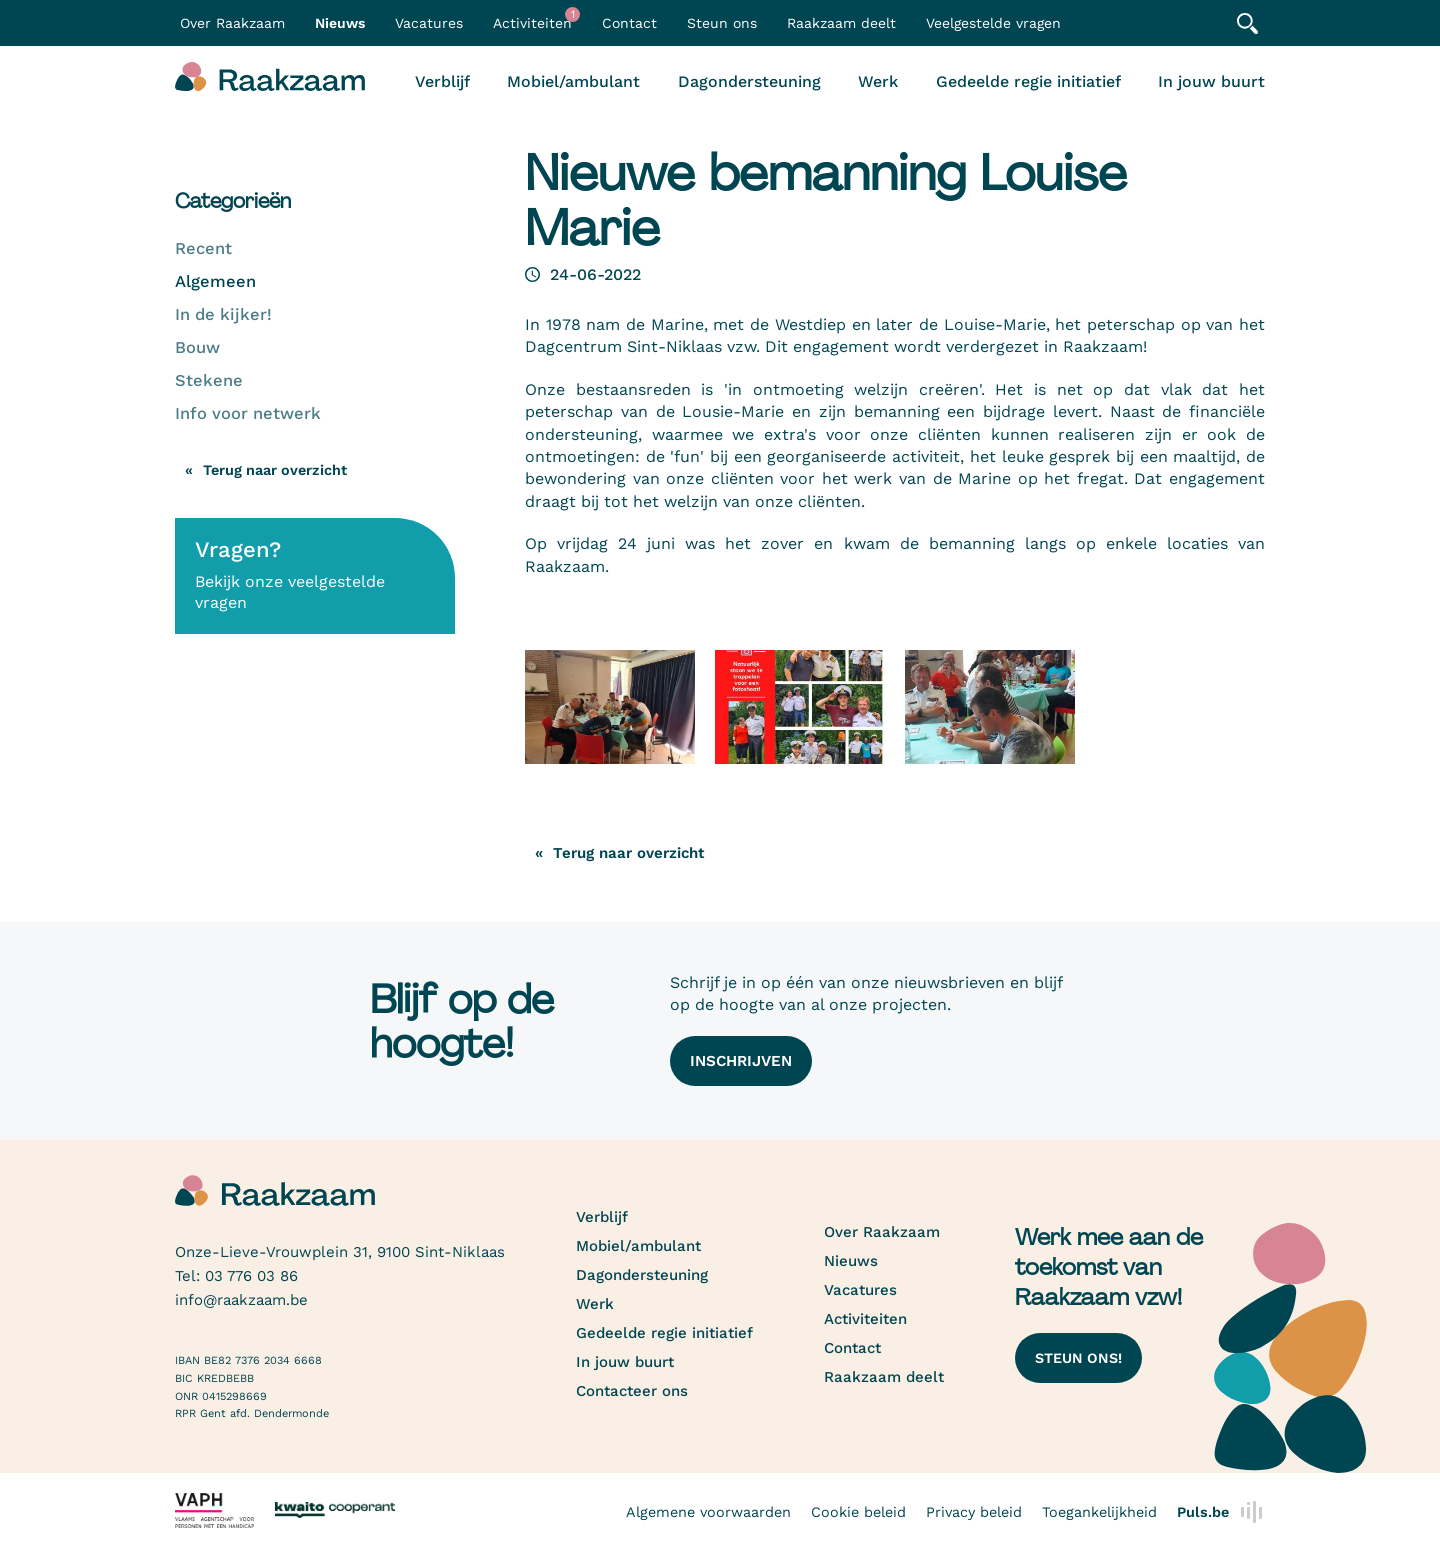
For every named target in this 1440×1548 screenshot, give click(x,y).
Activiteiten (536, 19)
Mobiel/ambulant (573, 81)
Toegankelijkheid (1099, 1512)
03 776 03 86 (251, 1276)
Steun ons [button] (722, 23)
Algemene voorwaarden (708, 1512)
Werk (878, 81)
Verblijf (442, 81)
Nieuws (340, 23)
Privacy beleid (974, 1512)
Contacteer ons (632, 1391)
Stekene (209, 380)
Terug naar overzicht (275, 470)
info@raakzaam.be (241, 1300)
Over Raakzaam (882, 1232)
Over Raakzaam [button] (232, 23)
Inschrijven (741, 1061)
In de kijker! (223, 314)
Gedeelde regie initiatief (1028, 81)
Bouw (197, 347)
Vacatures (429, 23)
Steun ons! (1078, 1358)
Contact (629, 23)
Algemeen (215, 281)
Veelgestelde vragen (993, 23)
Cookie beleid (858, 1512)
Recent (203, 248)
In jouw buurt (1211, 81)
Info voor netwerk (248, 413)
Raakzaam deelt (841, 23)
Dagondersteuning (749, 81)
